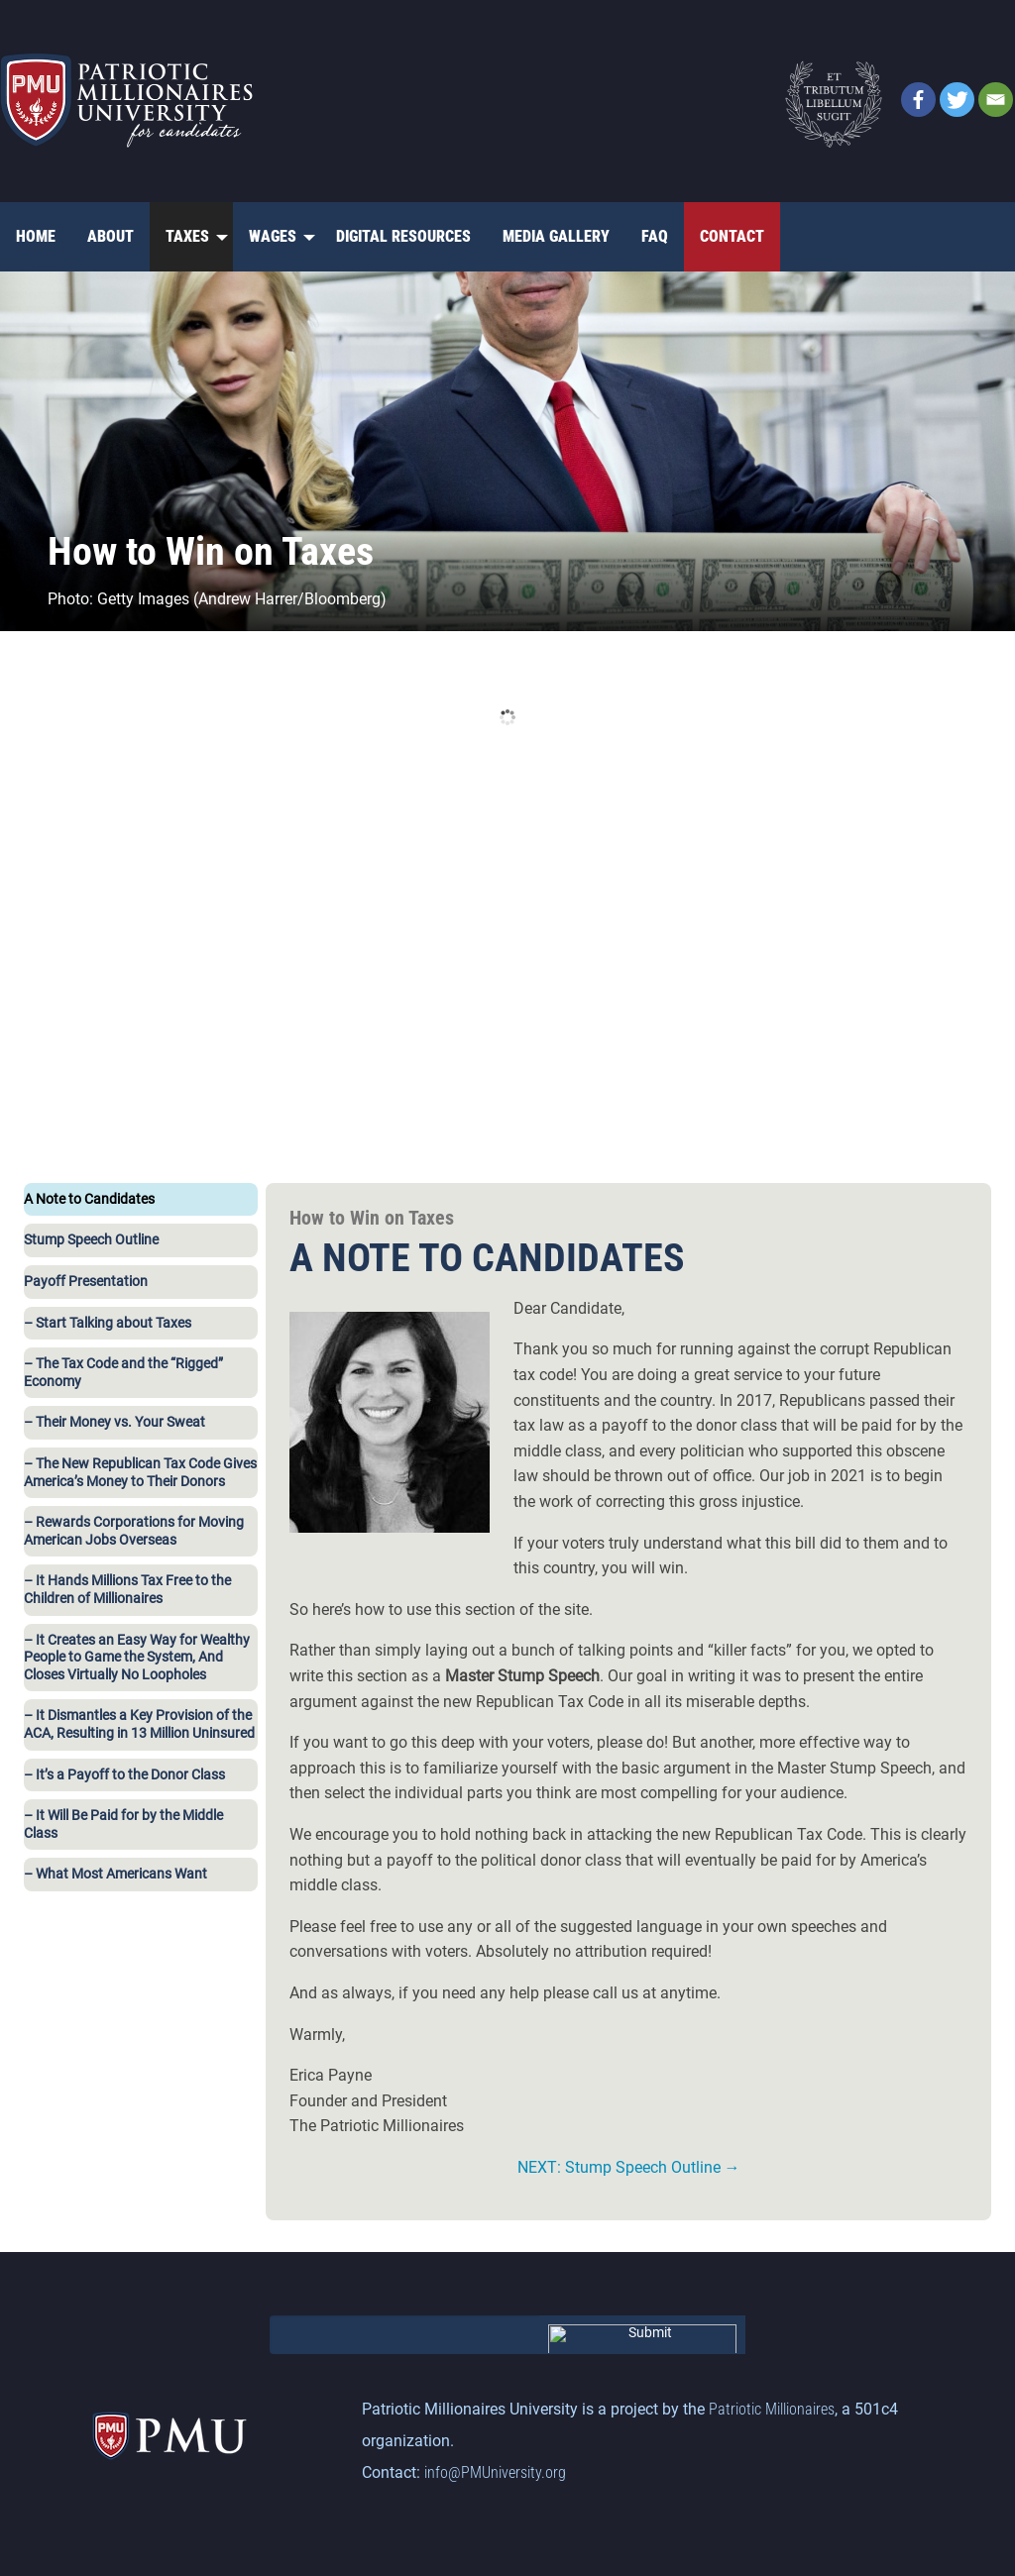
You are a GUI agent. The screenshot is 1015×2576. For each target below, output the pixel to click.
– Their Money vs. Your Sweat (114, 1422)
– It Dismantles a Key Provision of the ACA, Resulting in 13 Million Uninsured (139, 1724)
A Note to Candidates (89, 1199)
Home (36, 236)
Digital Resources (403, 236)
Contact (732, 236)
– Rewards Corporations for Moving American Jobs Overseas (134, 1531)
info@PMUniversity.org (495, 2472)
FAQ (654, 236)
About (110, 236)
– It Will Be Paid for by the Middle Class (123, 1824)
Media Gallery (556, 236)
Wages (272, 236)
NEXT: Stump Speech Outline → (628, 2167)
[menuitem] (35, 236)
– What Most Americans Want (115, 1874)
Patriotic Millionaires (772, 2409)
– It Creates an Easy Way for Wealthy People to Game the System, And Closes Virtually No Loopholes (137, 1657)
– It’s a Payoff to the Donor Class (124, 1775)
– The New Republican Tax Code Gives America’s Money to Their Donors (140, 1472)
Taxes (187, 236)
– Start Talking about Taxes (107, 1323)
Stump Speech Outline (91, 1240)
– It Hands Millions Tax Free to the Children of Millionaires (127, 1589)
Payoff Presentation (86, 1281)
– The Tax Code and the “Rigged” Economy (123, 1372)
